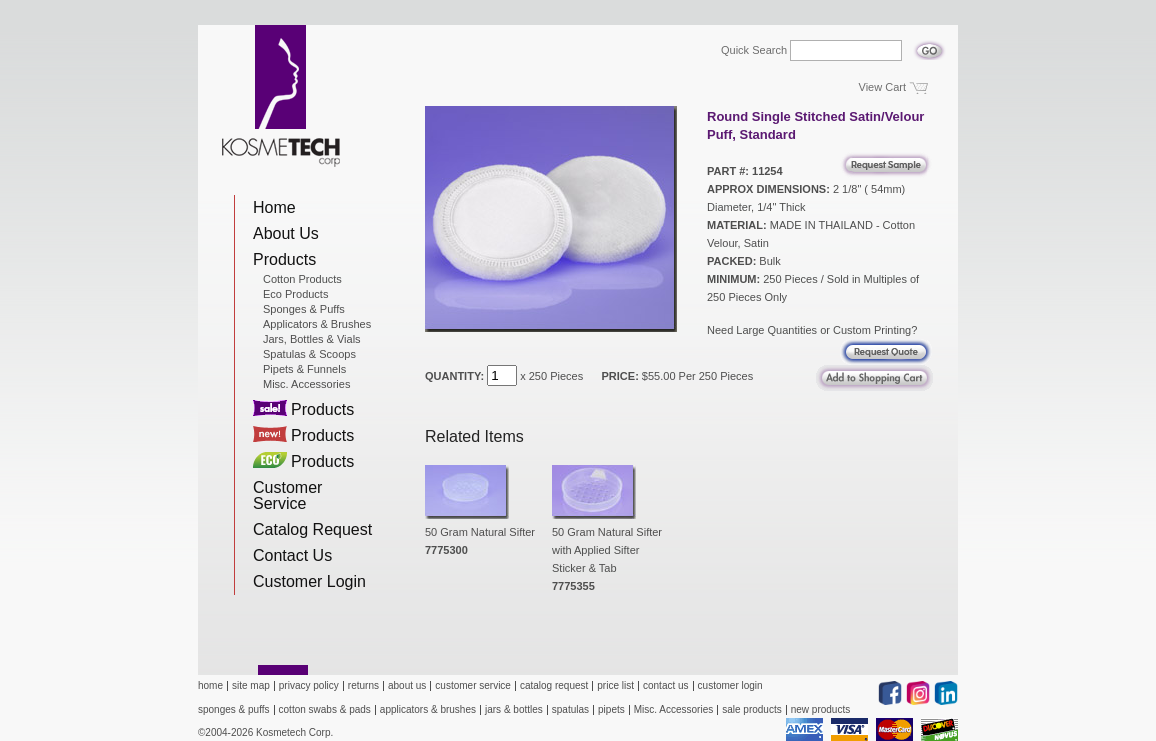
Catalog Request (312, 529)
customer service (473, 685)
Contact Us (292, 555)
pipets (611, 709)
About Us (286, 233)
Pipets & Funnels (304, 369)
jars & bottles (514, 709)
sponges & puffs (234, 709)
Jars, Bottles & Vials (312, 339)
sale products (751, 709)
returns (363, 685)
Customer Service (287, 495)
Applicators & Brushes (317, 324)
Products (284, 259)
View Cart (882, 87)
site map (251, 685)
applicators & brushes (428, 709)
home (210, 685)
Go (929, 45)
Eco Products (295, 294)
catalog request (554, 685)
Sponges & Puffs (304, 309)
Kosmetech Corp (281, 96)
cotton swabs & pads (325, 709)
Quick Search (754, 50)
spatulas (570, 709)
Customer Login (309, 581)
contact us (666, 685)
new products (820, 709)
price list (615, 685)
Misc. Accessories (306, 384)
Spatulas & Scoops (309, 354)
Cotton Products (302, 279)
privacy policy (309, 685)
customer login (730, 685)
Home (274, 207)
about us (407, 685)
